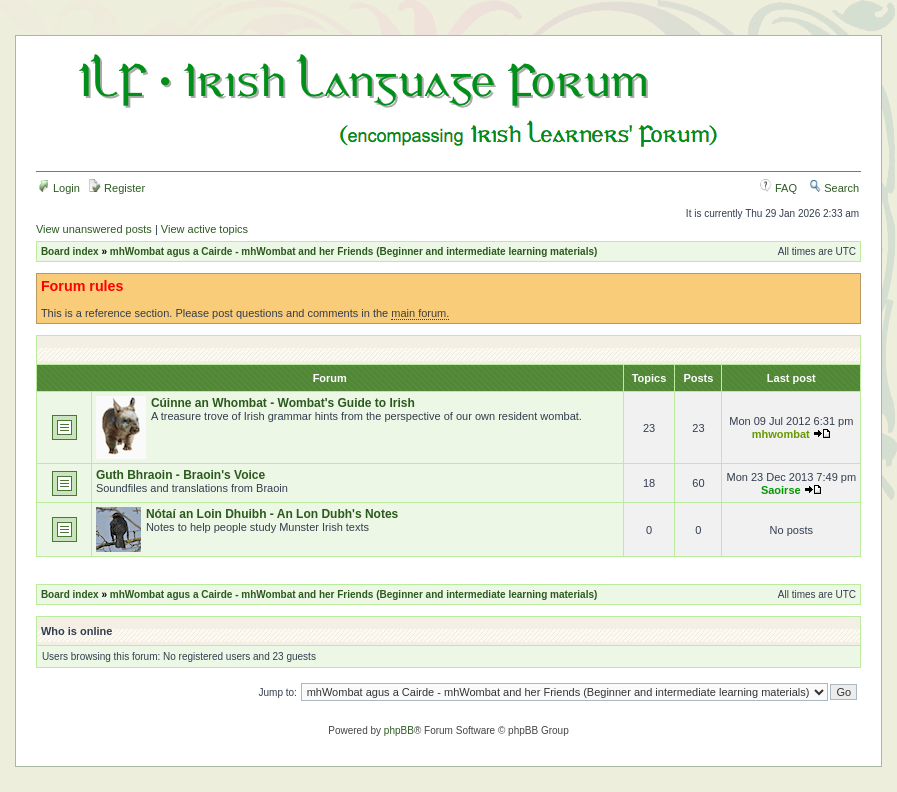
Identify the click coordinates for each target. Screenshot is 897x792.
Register (117, 188)
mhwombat (781, 434)
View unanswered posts (94, 229)
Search (834, 188)
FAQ (778, 188)
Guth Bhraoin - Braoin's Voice (180, 475)
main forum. (420, 313)
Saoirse (781, 490)
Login (59, 188)
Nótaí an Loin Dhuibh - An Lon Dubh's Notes (272, 514)
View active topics (204, 229)
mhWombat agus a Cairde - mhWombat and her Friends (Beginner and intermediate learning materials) (354, 251)
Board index (70, 251)
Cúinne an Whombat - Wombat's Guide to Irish (283, 403)
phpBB (399, 730)
